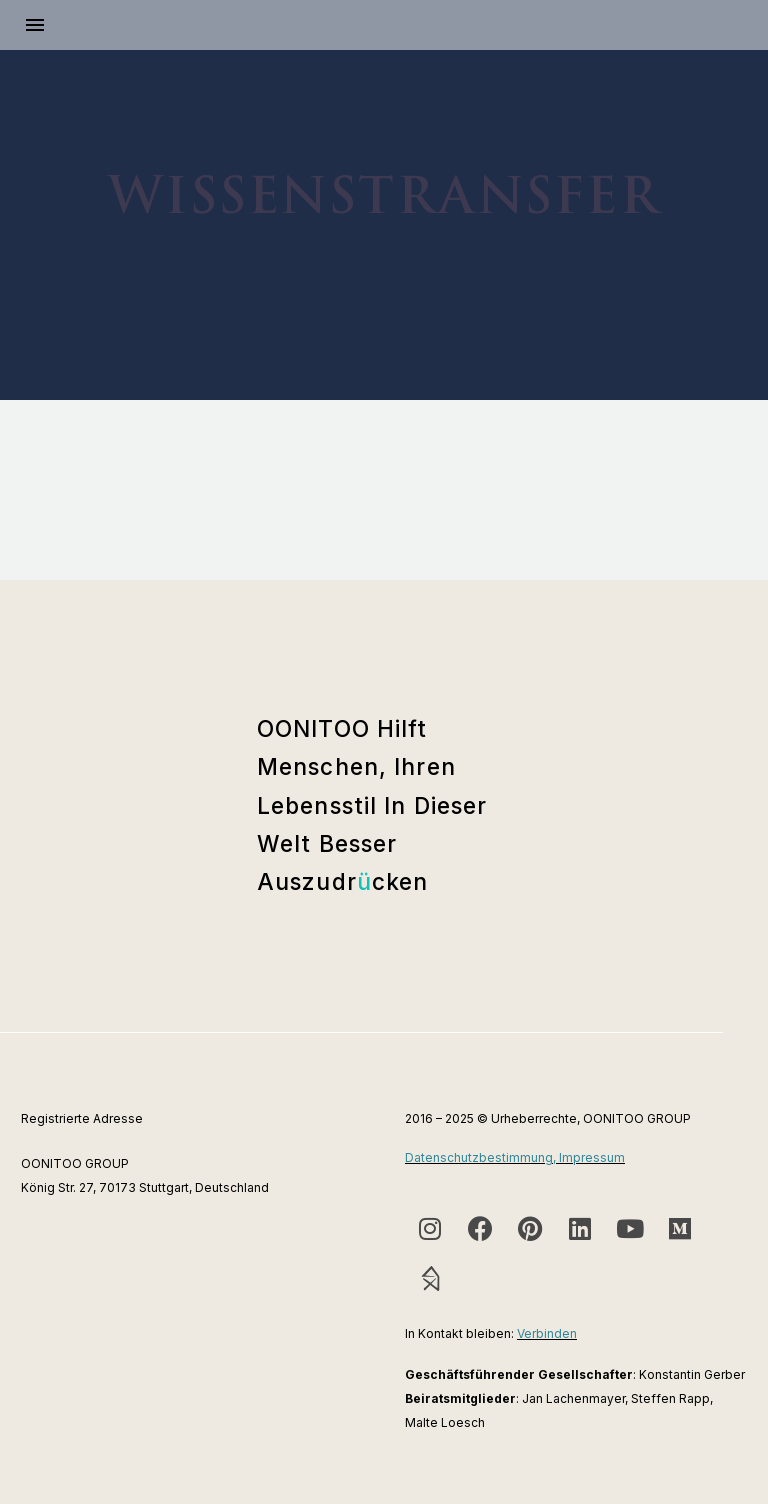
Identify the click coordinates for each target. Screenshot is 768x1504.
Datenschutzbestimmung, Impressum (515, 1157)
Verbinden (547, 1333)
